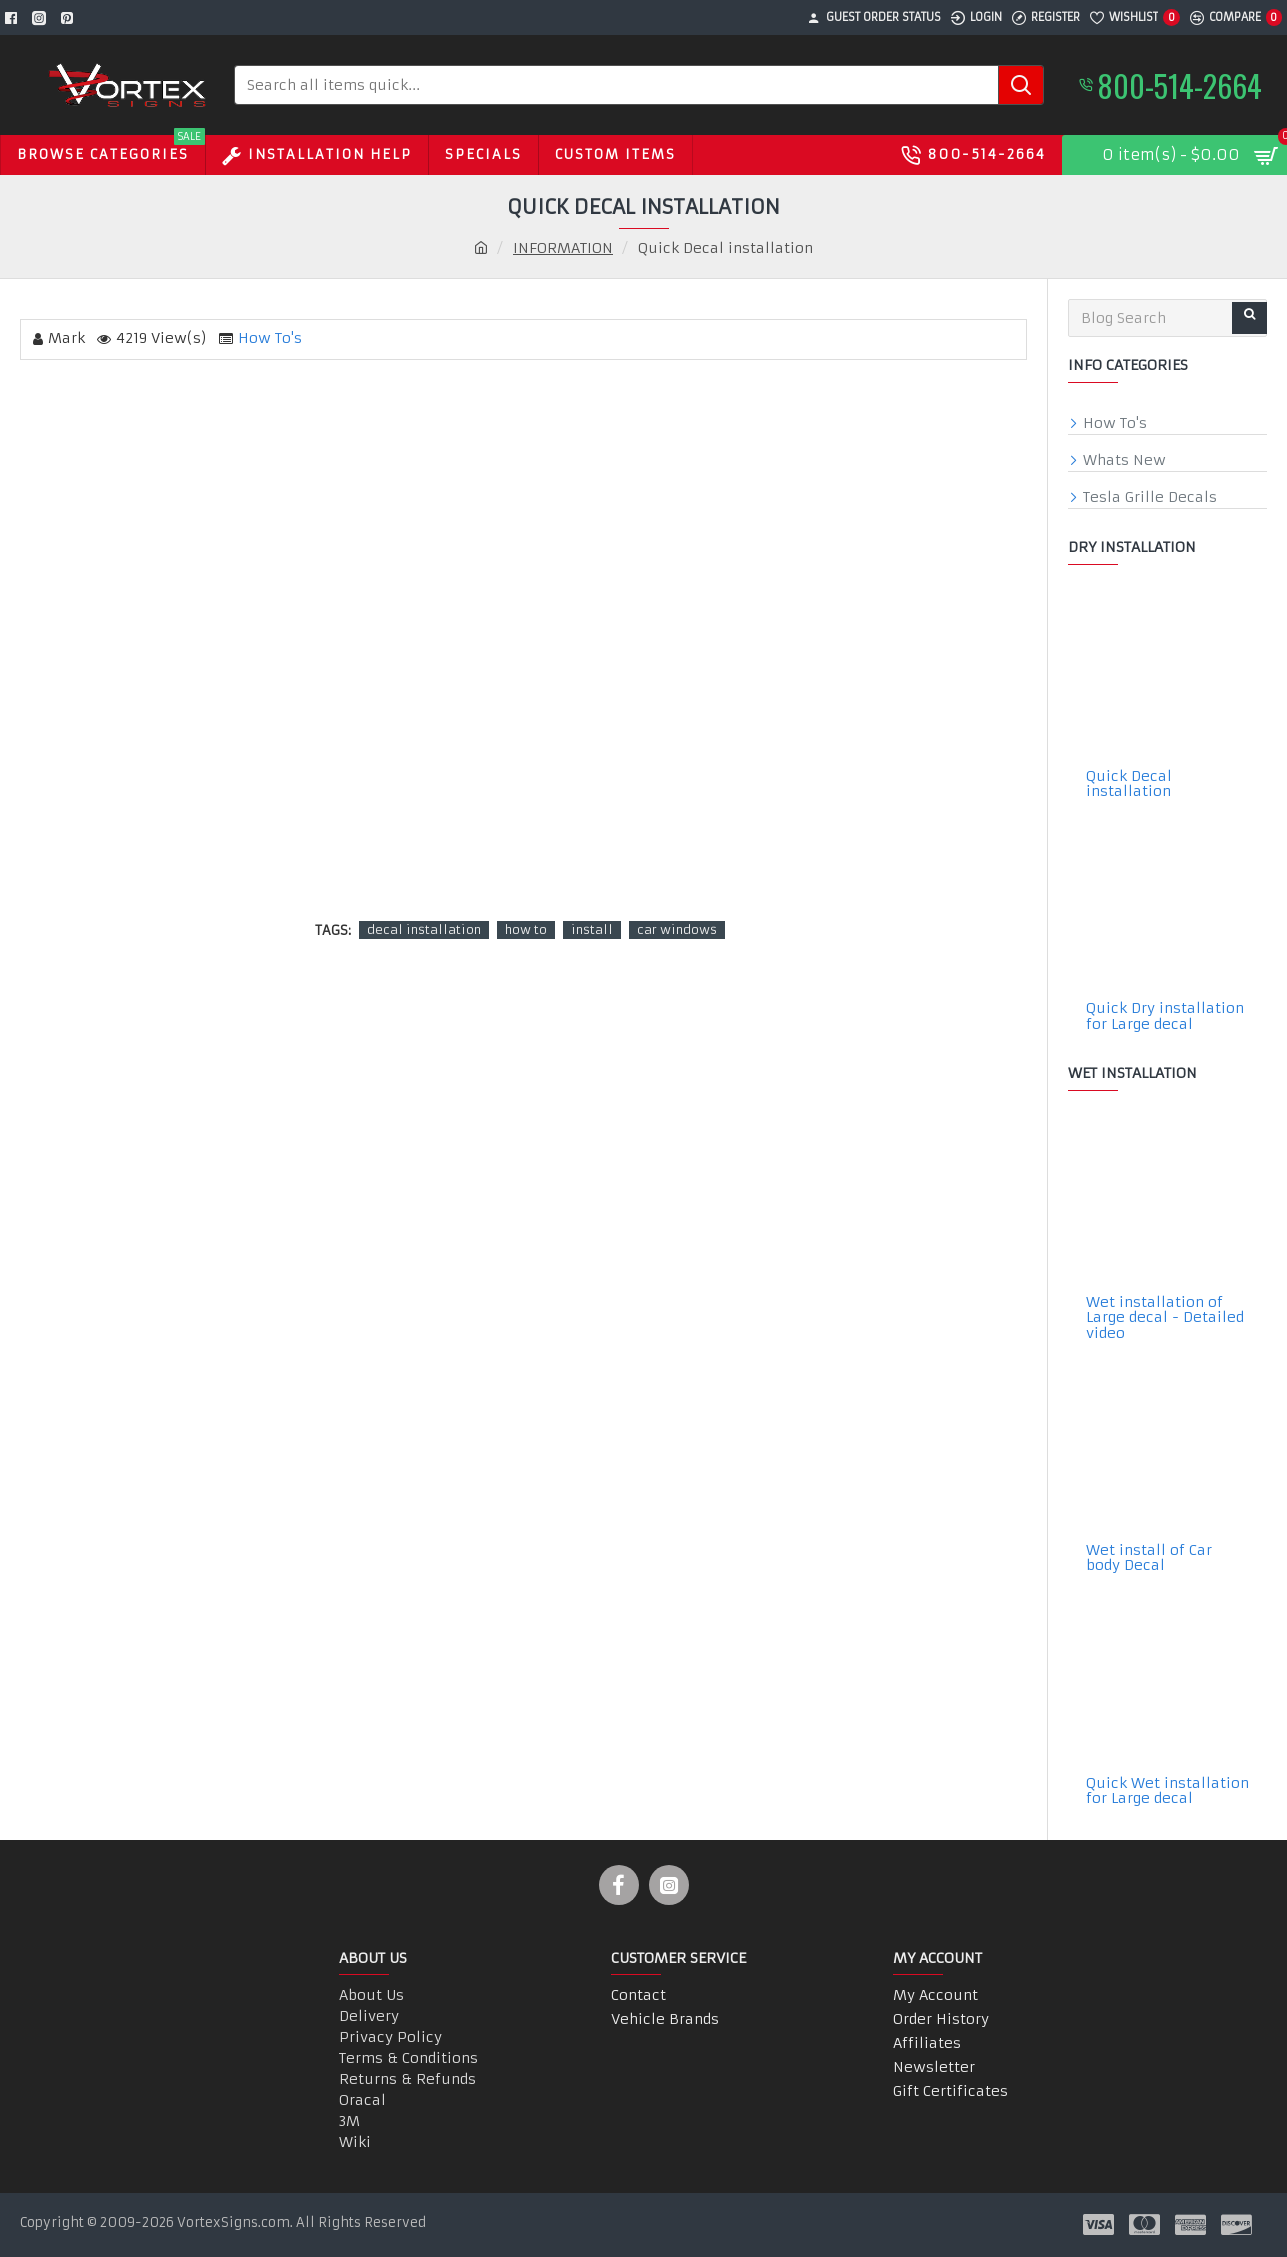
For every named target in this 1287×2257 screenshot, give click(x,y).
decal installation (424, 929)
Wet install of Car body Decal (1149, 1558)
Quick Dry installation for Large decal (1165, 1016)
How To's (270, 338)
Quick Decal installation (1129, 784)
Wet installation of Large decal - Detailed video (1165, 1318)
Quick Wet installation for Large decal (1167, 1791)
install (592, 929)
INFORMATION (563, 248)
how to (526, 929)
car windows (677, 929)
